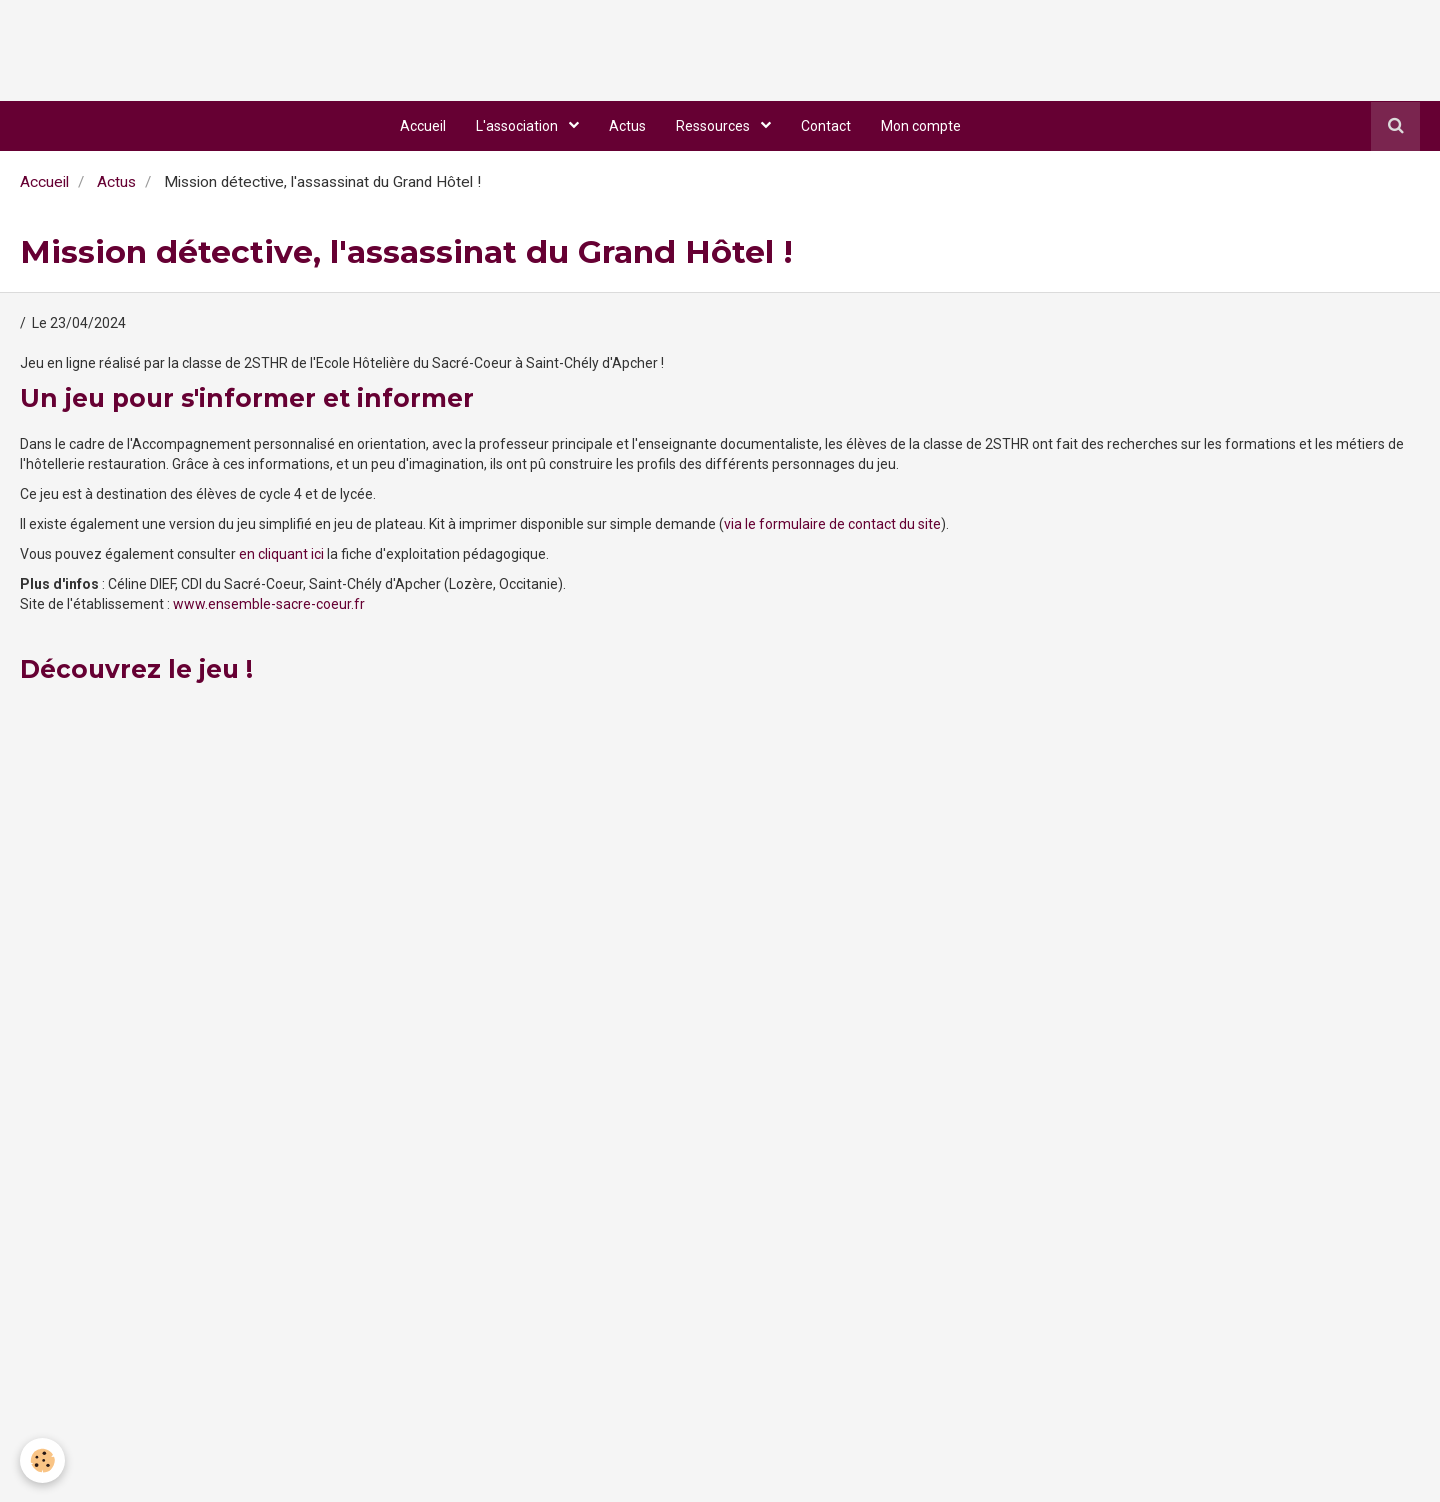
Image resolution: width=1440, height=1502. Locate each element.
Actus (627, 126)
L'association (518, 126)
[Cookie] (42, 1460)
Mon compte (921, 126)
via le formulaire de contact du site (832, 524)
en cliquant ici (281, 554)
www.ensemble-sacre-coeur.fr (269, 604)
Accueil (423, 126)
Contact (826, 126)
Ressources (714, 126)
